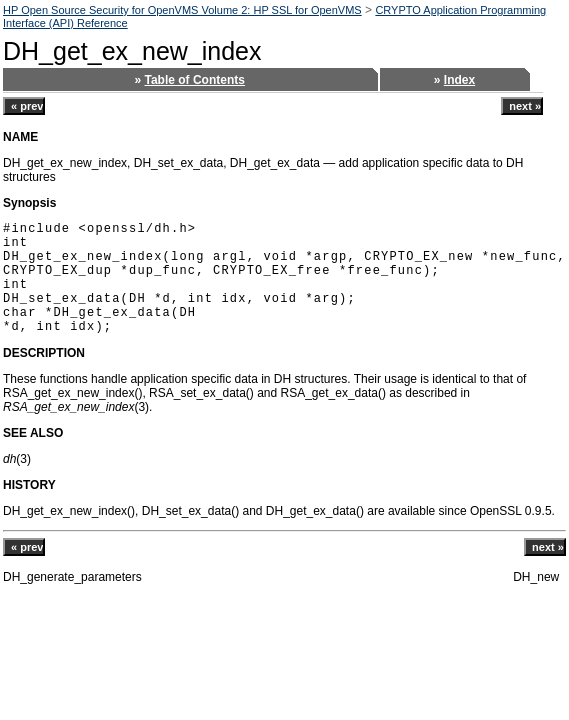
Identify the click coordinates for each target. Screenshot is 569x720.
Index (459, 80)
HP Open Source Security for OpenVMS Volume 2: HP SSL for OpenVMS (182, 10)
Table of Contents (195, 80)
